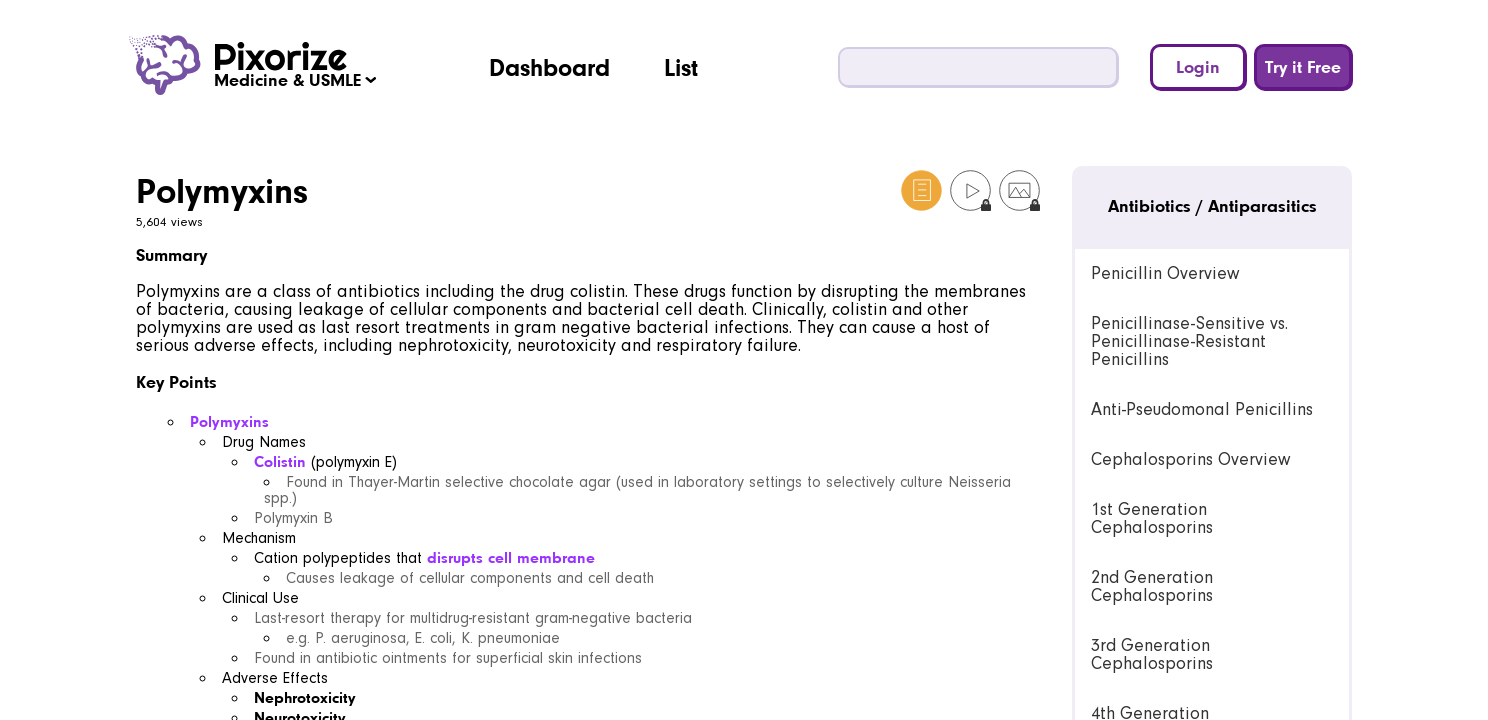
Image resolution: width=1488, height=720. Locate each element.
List (681, 67)
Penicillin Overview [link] (1165, 273)
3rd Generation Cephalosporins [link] (1152, 654)
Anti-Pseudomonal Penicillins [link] (1202, 409)
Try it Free (1303, 66)
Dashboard (549, 67)
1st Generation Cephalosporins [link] (1152, 518)
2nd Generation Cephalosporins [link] (1152, 586)
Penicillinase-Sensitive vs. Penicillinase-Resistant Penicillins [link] (1189, 341)
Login (1198, 66)
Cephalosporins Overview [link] (1190, 459)
